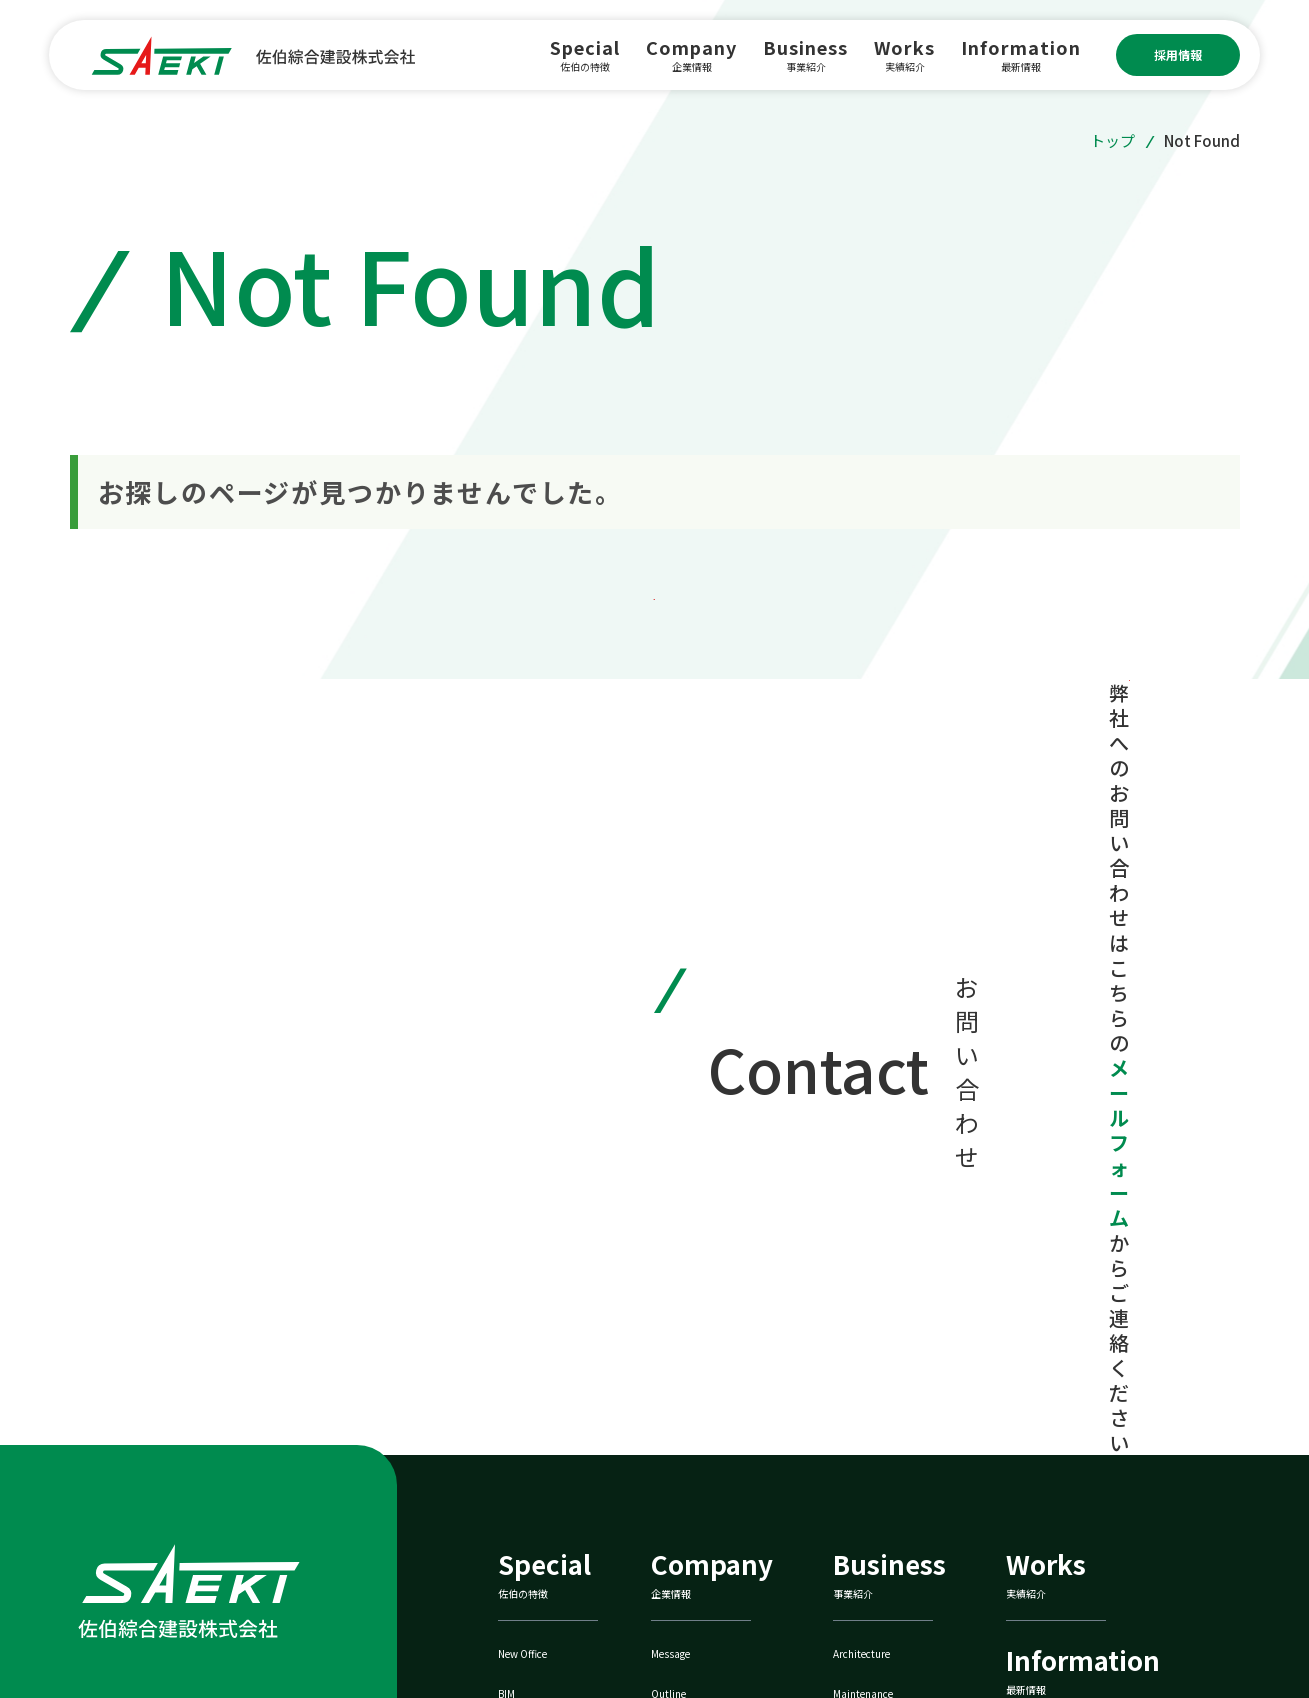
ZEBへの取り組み (901, 1533)
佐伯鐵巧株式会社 (1084, 1533)
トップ (1112, 140)
